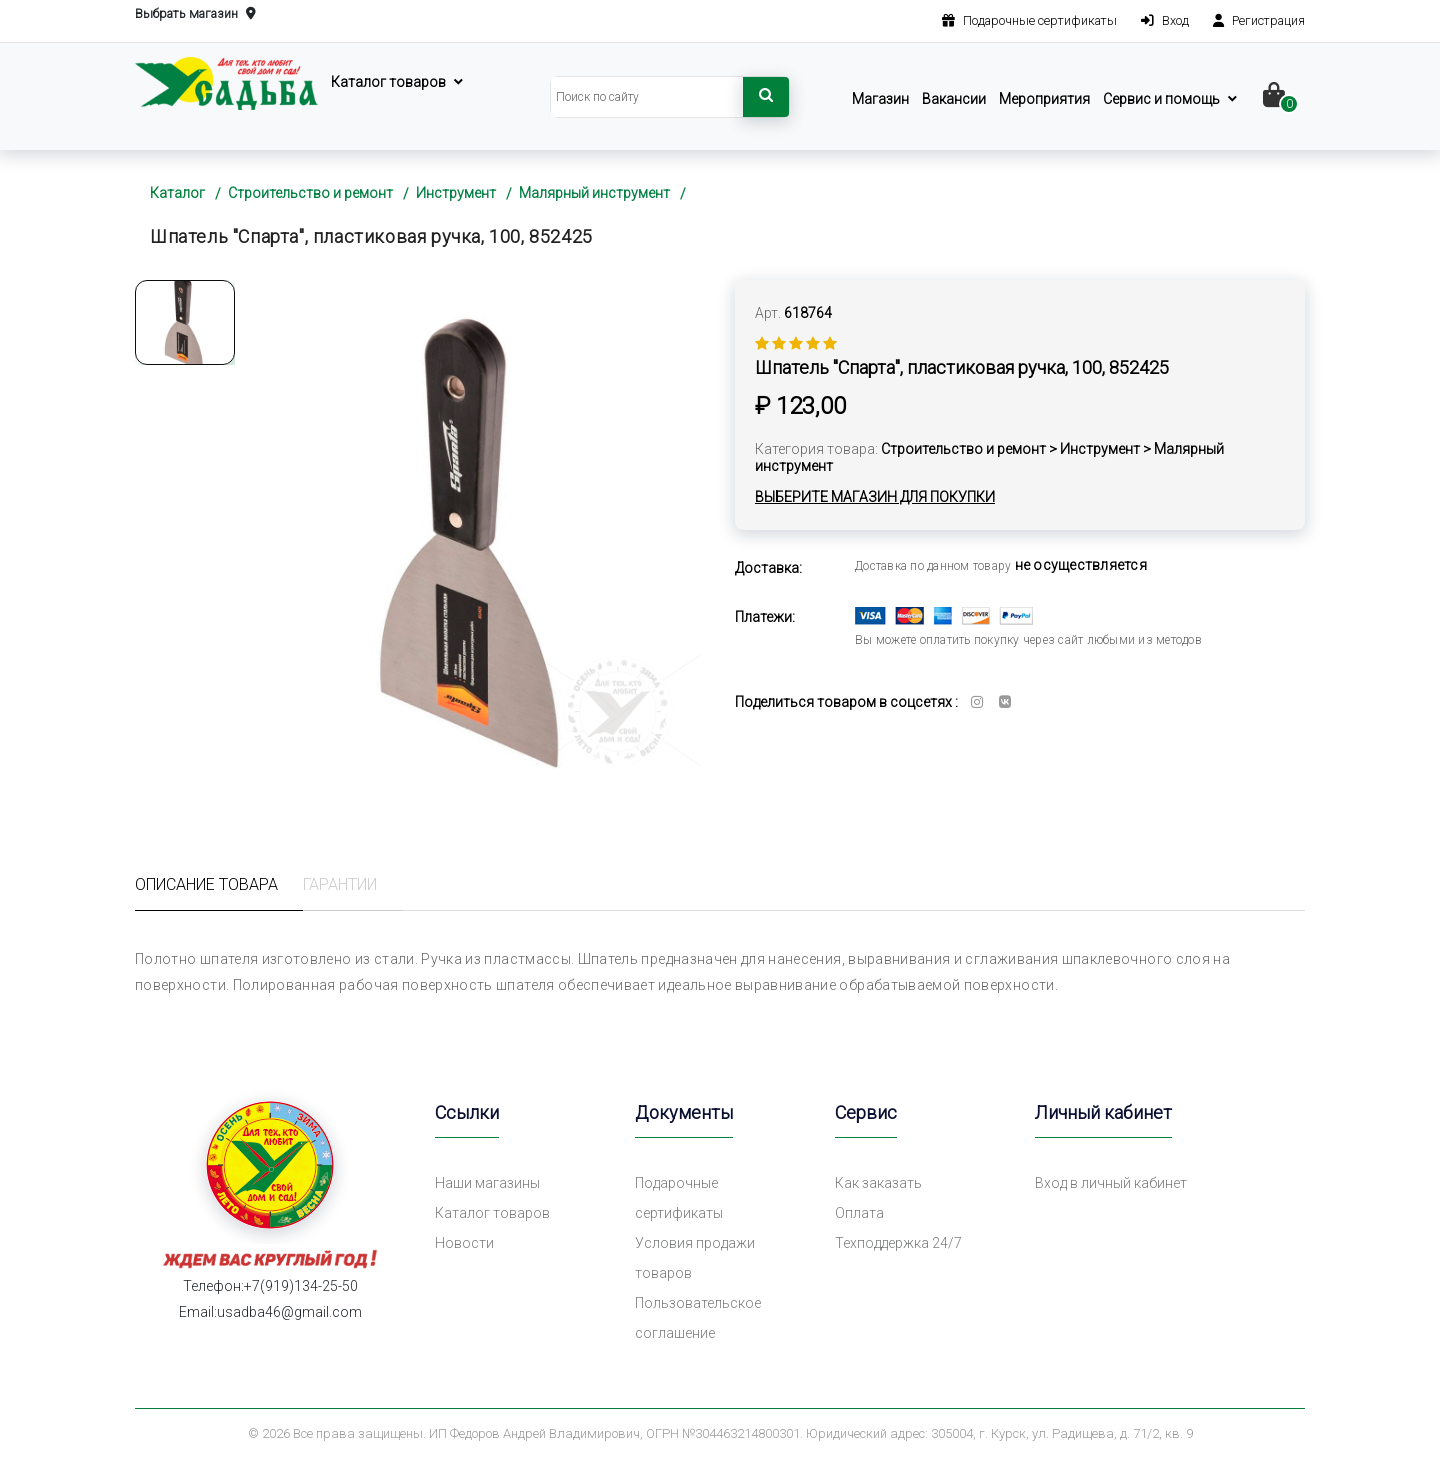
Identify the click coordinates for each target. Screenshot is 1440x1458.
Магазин (880, 99)
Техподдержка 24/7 (898, 1243)
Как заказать (878, 1183)
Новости (464, 1243)
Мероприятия (1044, 99)
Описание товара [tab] (206, 884)
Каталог (177, 193)
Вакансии (954, 99)
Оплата (859, 1213)
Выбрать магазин (195, 14)
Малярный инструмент (594, 193)
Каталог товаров (388, 82)
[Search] (647, 97)
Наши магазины (487, 1183)
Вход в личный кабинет (1111, 1183)
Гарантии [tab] (340, 884)
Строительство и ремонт (310, 193)
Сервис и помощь (1161, 99)
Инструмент (456, 193)
